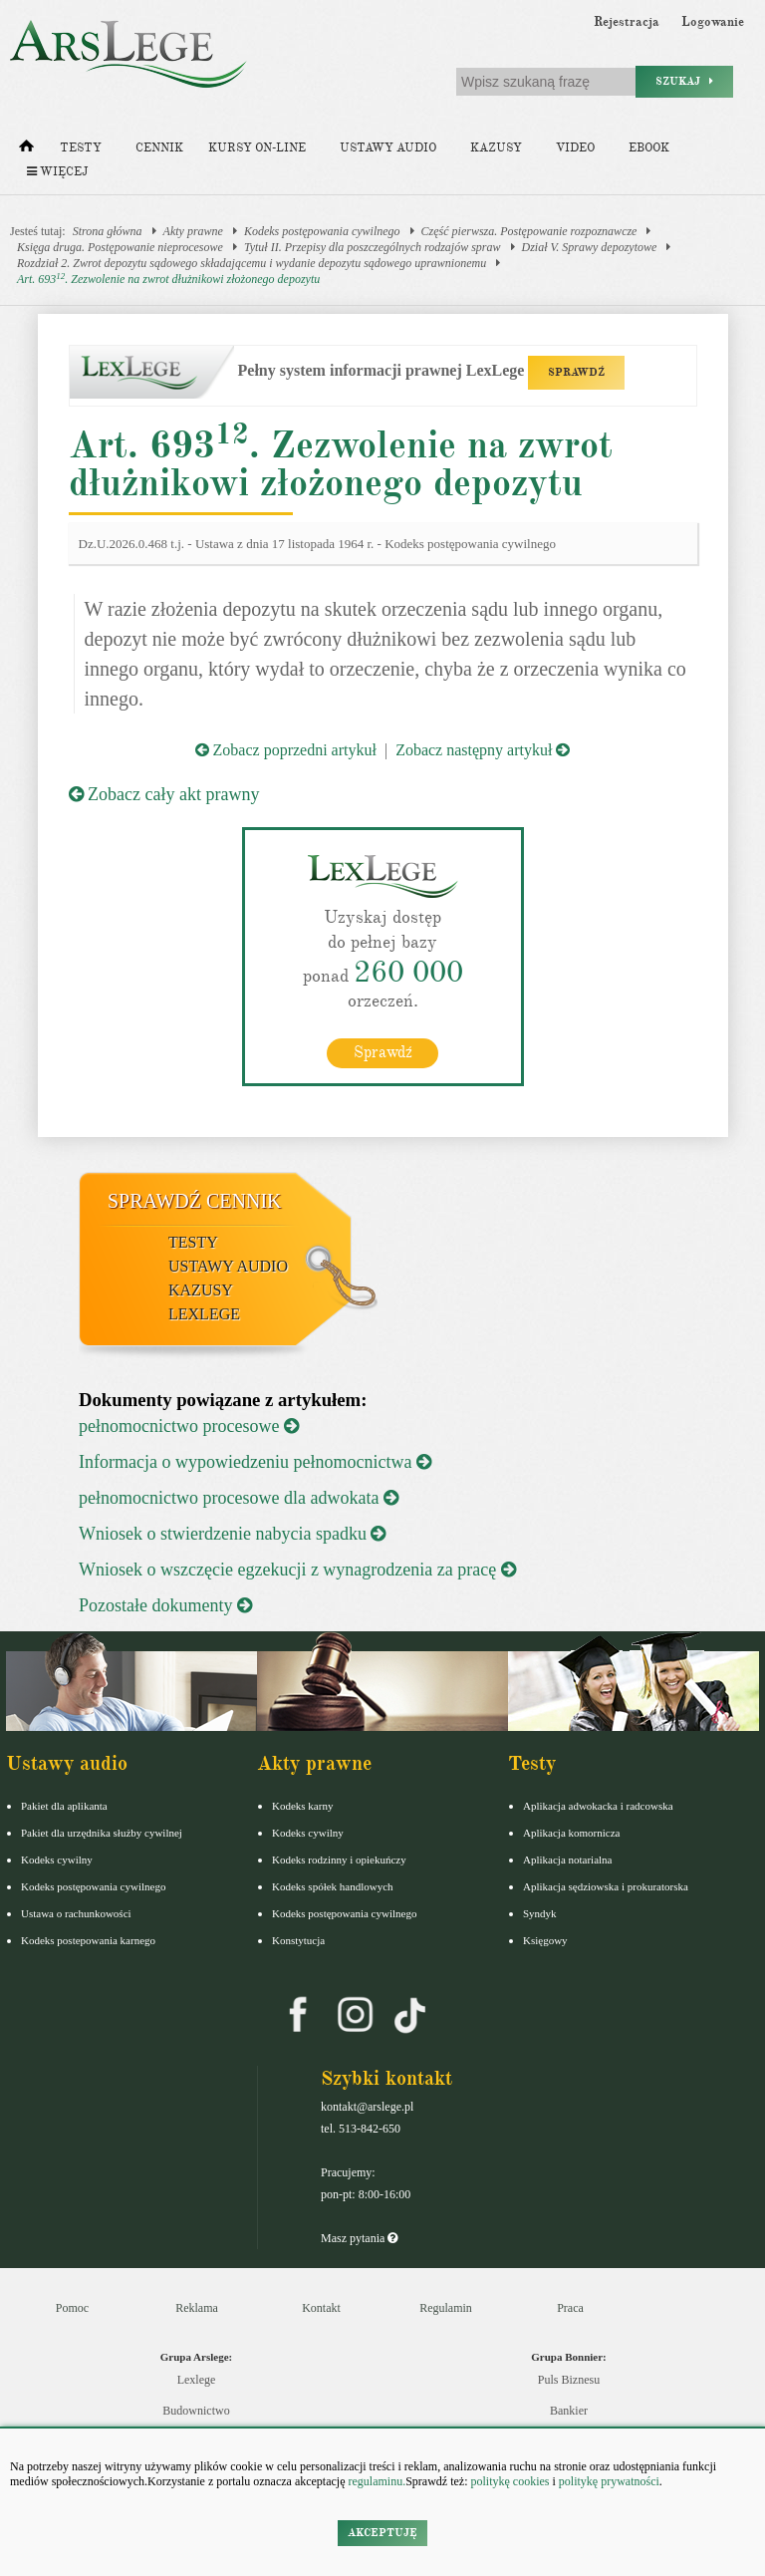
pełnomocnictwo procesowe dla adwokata (238, 1497)
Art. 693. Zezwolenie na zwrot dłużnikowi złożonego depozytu (168, 278)
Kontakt (321, 2307)
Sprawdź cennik (195, 1200)
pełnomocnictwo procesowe (189, 1425)
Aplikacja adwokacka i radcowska (598, 1805)
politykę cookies (509, 2481)
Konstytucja (298, 1939)
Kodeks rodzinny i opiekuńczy (339, 1858)
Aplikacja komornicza (571, 1832)
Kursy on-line (257, 148)
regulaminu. (376, 2481)
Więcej (57, 171)
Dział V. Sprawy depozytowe (589, 247)
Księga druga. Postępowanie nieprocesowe (120, 247)
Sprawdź (383, 1051)
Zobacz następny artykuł (482, 749)
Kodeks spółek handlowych (332, 1885)
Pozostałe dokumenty (165, 1604)
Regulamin (445, 2307)
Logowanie (712, 22)
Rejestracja (626, 22)
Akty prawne (193, 231)
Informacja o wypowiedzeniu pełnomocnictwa (255, 1461)
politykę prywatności (609, 2481)
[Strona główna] (26, 150)
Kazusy (496, 148)
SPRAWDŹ (576, 372)
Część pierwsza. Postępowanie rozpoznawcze (529, 231)
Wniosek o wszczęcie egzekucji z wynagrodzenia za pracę (297, 1568)
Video (575, 148)
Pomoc (72, 2307)
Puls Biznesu (569, 2379)
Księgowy (545, 1939)
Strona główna (107, 231)
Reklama (196, 2307)
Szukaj (684, 81)
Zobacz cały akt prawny (164, 794)
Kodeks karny (302, 1805)
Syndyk (540, 1912)
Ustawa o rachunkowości (76, 1912)
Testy (81, 148)
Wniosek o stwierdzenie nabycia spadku (232, 1533)
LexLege (204, 1312)
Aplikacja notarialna (568, 1858)
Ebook (649, 148)
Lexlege (196, 2379)
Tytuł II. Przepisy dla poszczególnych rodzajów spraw (372, 247)
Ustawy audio (388, 148)
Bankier (569, 2410)
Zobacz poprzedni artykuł (286, 749)
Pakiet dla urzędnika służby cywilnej (101, 1832)
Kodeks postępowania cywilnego (322, 231)
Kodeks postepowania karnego (88, 1939)
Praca (570, 2307)
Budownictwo (195, 2410)
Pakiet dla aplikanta (64, 1805)
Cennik (159, 148)
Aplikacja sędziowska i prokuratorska (605, 1885)
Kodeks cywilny (57, 1858)
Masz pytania (359, 2237)
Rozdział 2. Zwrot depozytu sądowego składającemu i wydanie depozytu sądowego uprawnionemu (251, 263)
